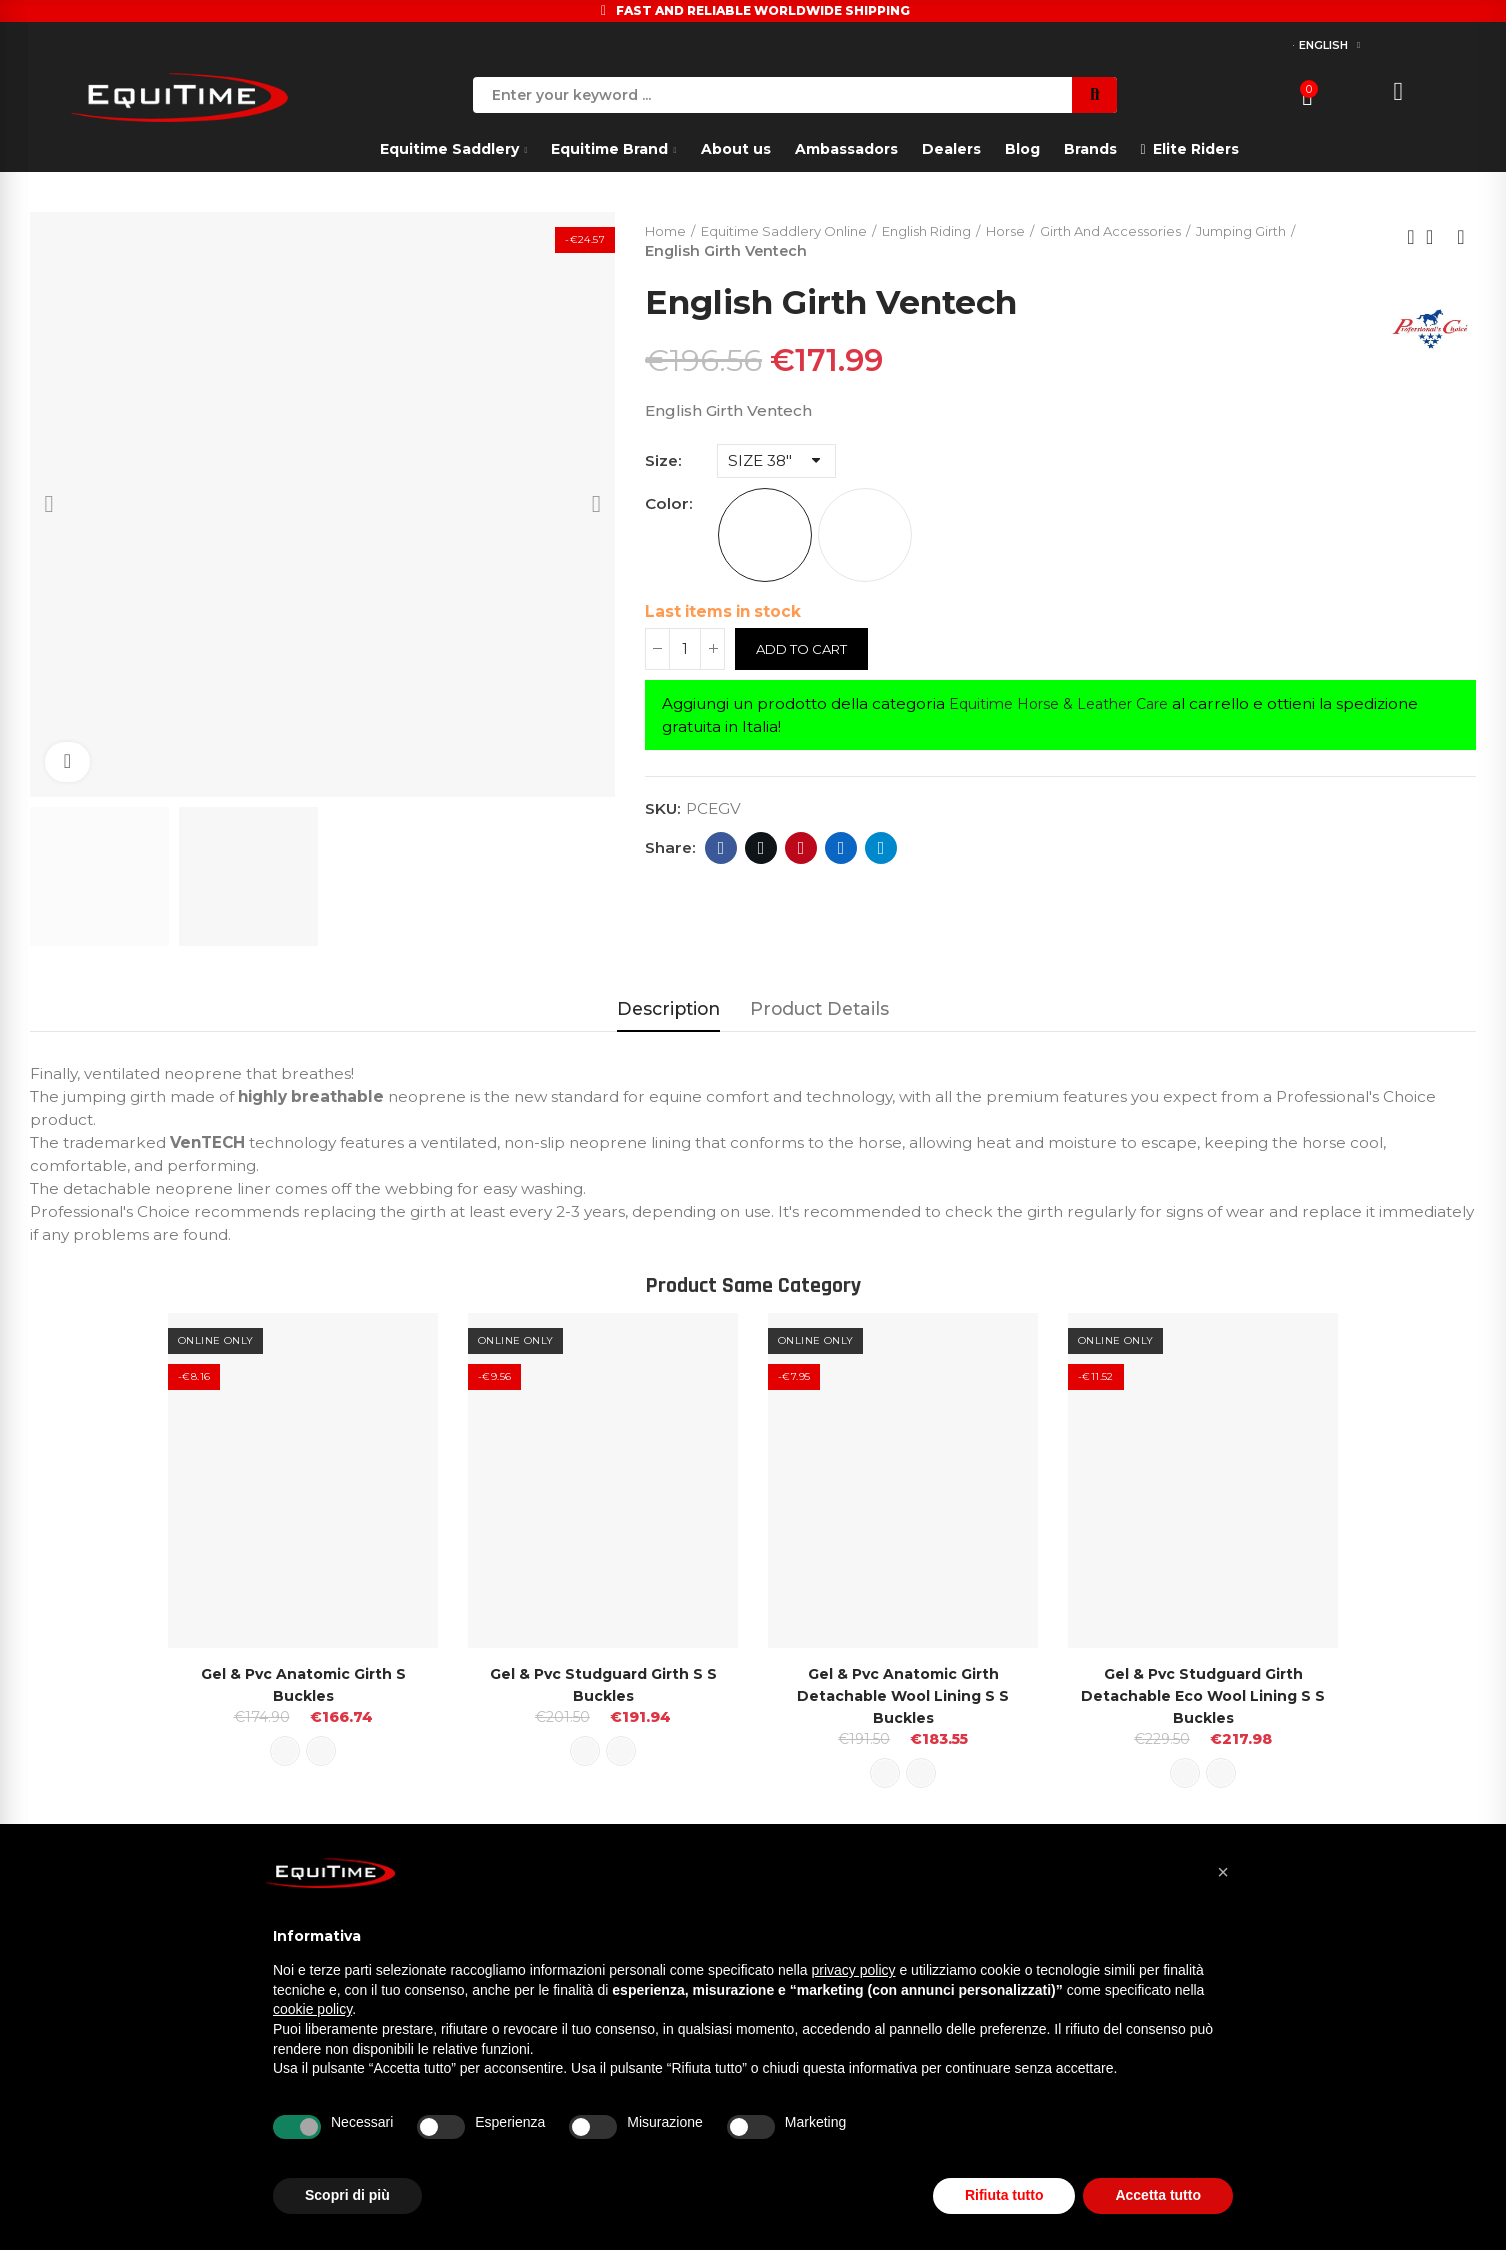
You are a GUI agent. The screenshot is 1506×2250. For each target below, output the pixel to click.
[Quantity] (685, 651)
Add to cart (806, 651)
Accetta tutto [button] (1158, 2195)
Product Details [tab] (819, 1008)
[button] (1223, 1872)
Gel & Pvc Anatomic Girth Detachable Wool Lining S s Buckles (903, 1695)
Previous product (1411, 238)
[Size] (776, 463)
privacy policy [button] (854, 1970)
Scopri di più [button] (347, 2195)
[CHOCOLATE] (865, 537)
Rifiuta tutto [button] (1004, 2195)
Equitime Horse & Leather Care (1069, 705)
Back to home (1436, 238)
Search (1094, 95)
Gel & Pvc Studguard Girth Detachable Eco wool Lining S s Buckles (1203, 1695)
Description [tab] (668, 1008)
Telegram (881, 850)
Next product (1461, 238)
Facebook (721, 850)
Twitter (761, 850)
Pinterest (801, 850)
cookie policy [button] (312, 2009)
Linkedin (841, 850)
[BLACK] (765, 537)
